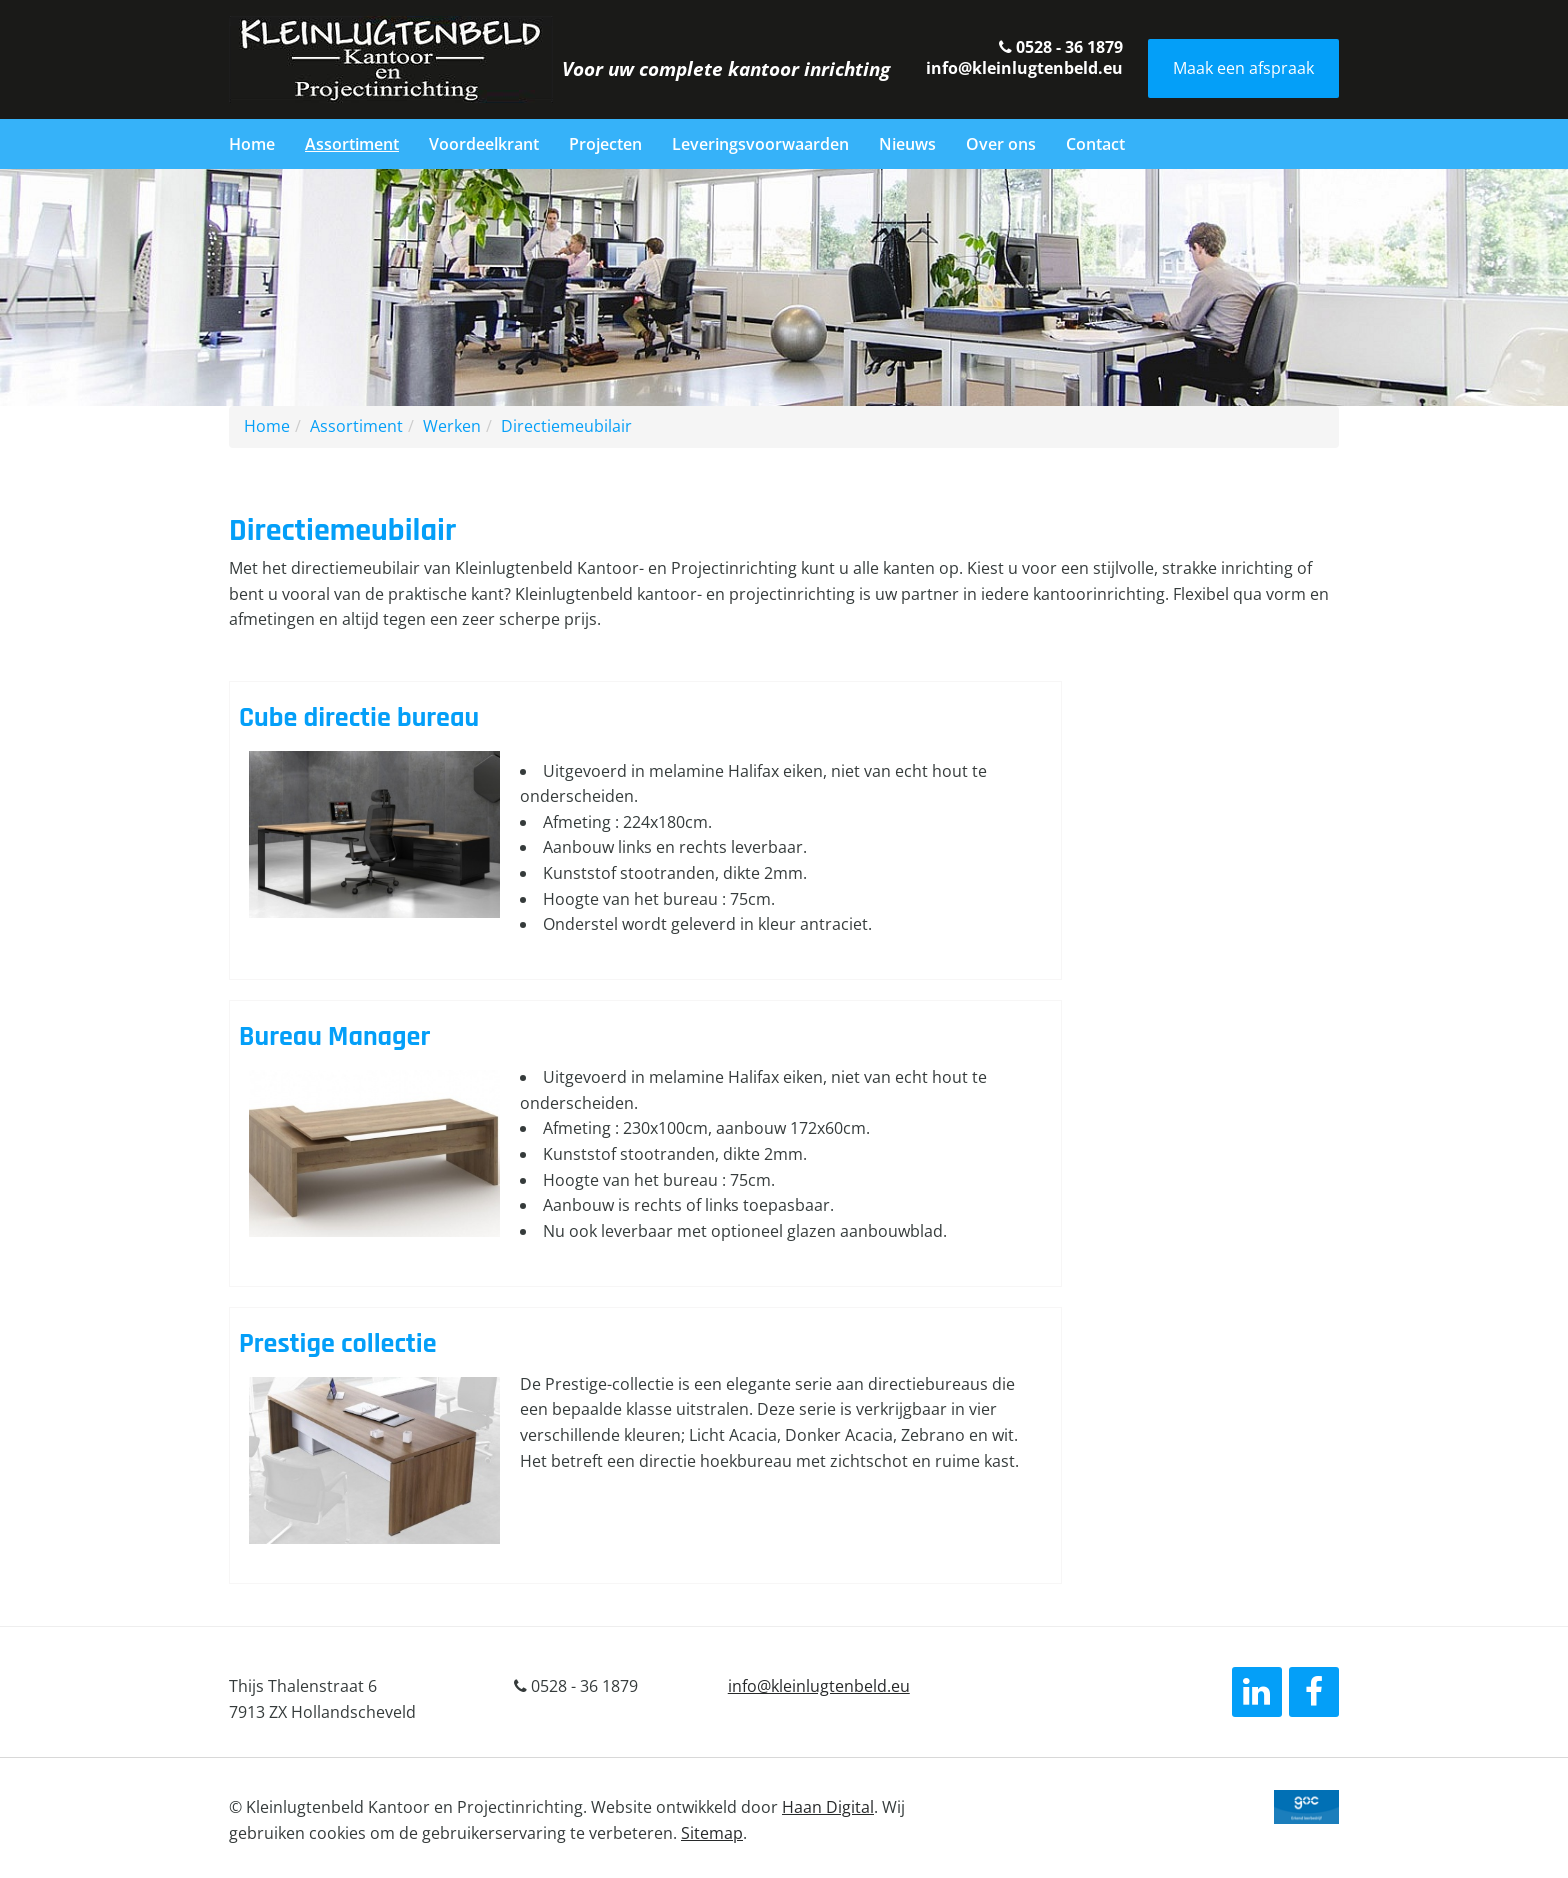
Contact (1095, 144)
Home (252, 144)
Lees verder (645, 830)
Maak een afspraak (1243, 68)
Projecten (605, 144)
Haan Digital (828, 1807)
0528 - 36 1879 (1061, 47)
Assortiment (352, 144)
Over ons (1001, 144)
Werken (452, 426)
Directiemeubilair (566, 426)
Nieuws (907, 144)
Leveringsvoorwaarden (760, 144)
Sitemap (712, 1833)
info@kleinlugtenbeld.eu (1024, 68)
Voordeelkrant (484, 144)
